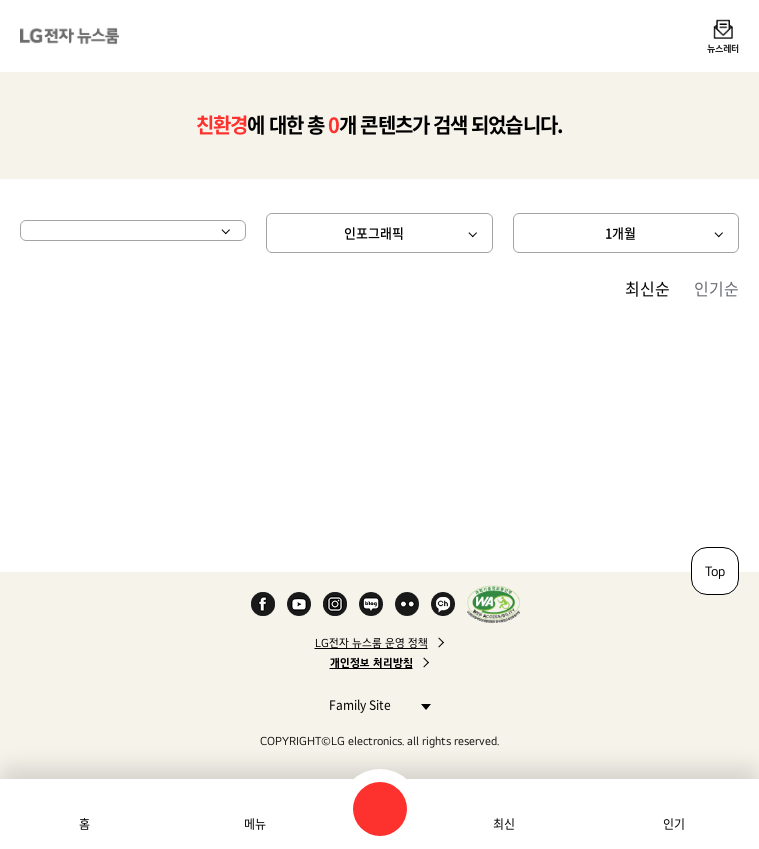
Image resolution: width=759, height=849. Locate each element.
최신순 (647, 288)
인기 (674, 824)
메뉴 (255, 824)
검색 (380, 809)
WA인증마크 (493, 604)
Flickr (407, 604)
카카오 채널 (443, 604)
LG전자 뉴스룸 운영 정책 (371, 643)
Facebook (263, 604)
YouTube (299, 604)
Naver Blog (371, 604)
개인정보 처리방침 (371, 663)
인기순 (716, 288)
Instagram (335, 604)
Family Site (374, 704)
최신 (504, 824)
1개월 (620, 232)
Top (715, 571)
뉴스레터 (723, 48)
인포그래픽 (374, 232)
